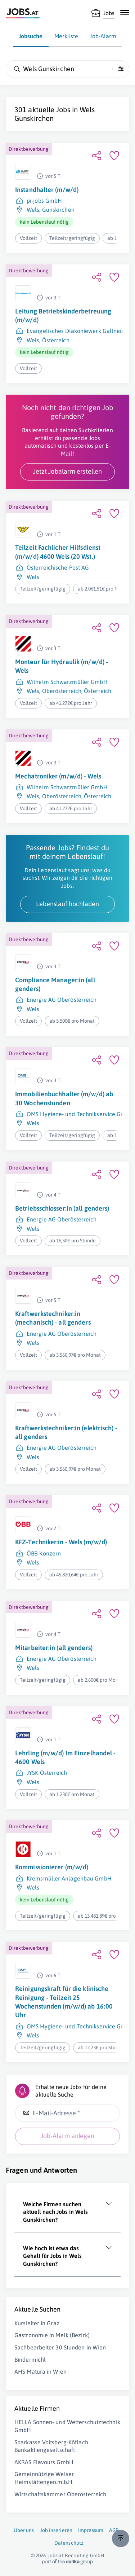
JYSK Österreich (47, 1772)
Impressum (90, 2530)
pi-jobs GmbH (44, 200)
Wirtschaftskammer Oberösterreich (60, 2494)
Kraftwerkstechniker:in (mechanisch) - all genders (53, 1318)
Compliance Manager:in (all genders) (55, 984)
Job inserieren (56, 2530)
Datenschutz (69, 2543)
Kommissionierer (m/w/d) (51, 1867)
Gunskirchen (58, 209)
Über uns (24, 2530)
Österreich (55, 340)
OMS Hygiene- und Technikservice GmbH (80, 1114)
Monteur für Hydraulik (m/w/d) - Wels (61, 666)
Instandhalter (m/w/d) (46, 189)
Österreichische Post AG (58, 567)
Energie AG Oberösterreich (62, 999)
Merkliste (66, 36)
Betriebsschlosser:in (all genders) (62, 1208)
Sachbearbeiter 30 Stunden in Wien (60, 2347)
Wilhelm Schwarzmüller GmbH (67, 682)
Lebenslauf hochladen (67, 904)
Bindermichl (30, 2359)
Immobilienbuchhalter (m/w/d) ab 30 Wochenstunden (64, 1098)
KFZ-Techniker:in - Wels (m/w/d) (61, 1542)
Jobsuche (31, 36)
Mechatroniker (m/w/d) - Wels (58, 776)
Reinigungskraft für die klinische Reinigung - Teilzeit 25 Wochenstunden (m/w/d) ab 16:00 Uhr (64, 2002)
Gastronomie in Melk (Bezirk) (52, 2335)
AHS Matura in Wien (40, 2371)
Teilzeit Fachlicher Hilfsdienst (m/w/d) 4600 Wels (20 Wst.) (57, 552)
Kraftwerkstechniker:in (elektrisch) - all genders (66, 1432)
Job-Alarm (103, 36)
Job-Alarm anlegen (67, 2136)
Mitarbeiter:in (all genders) (54, 1647)
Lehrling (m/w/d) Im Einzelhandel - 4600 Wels (65, 1757)
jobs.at (56, 2555)
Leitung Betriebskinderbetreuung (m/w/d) (63, 315)
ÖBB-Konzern (44, 1553)
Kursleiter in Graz (36, 2323)
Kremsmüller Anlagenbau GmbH (69, 1878)
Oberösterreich (61, 691)
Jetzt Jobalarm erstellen (67, 471)
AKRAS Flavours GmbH (43, 2462)
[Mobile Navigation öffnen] (124, 12)
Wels (33, 209)
